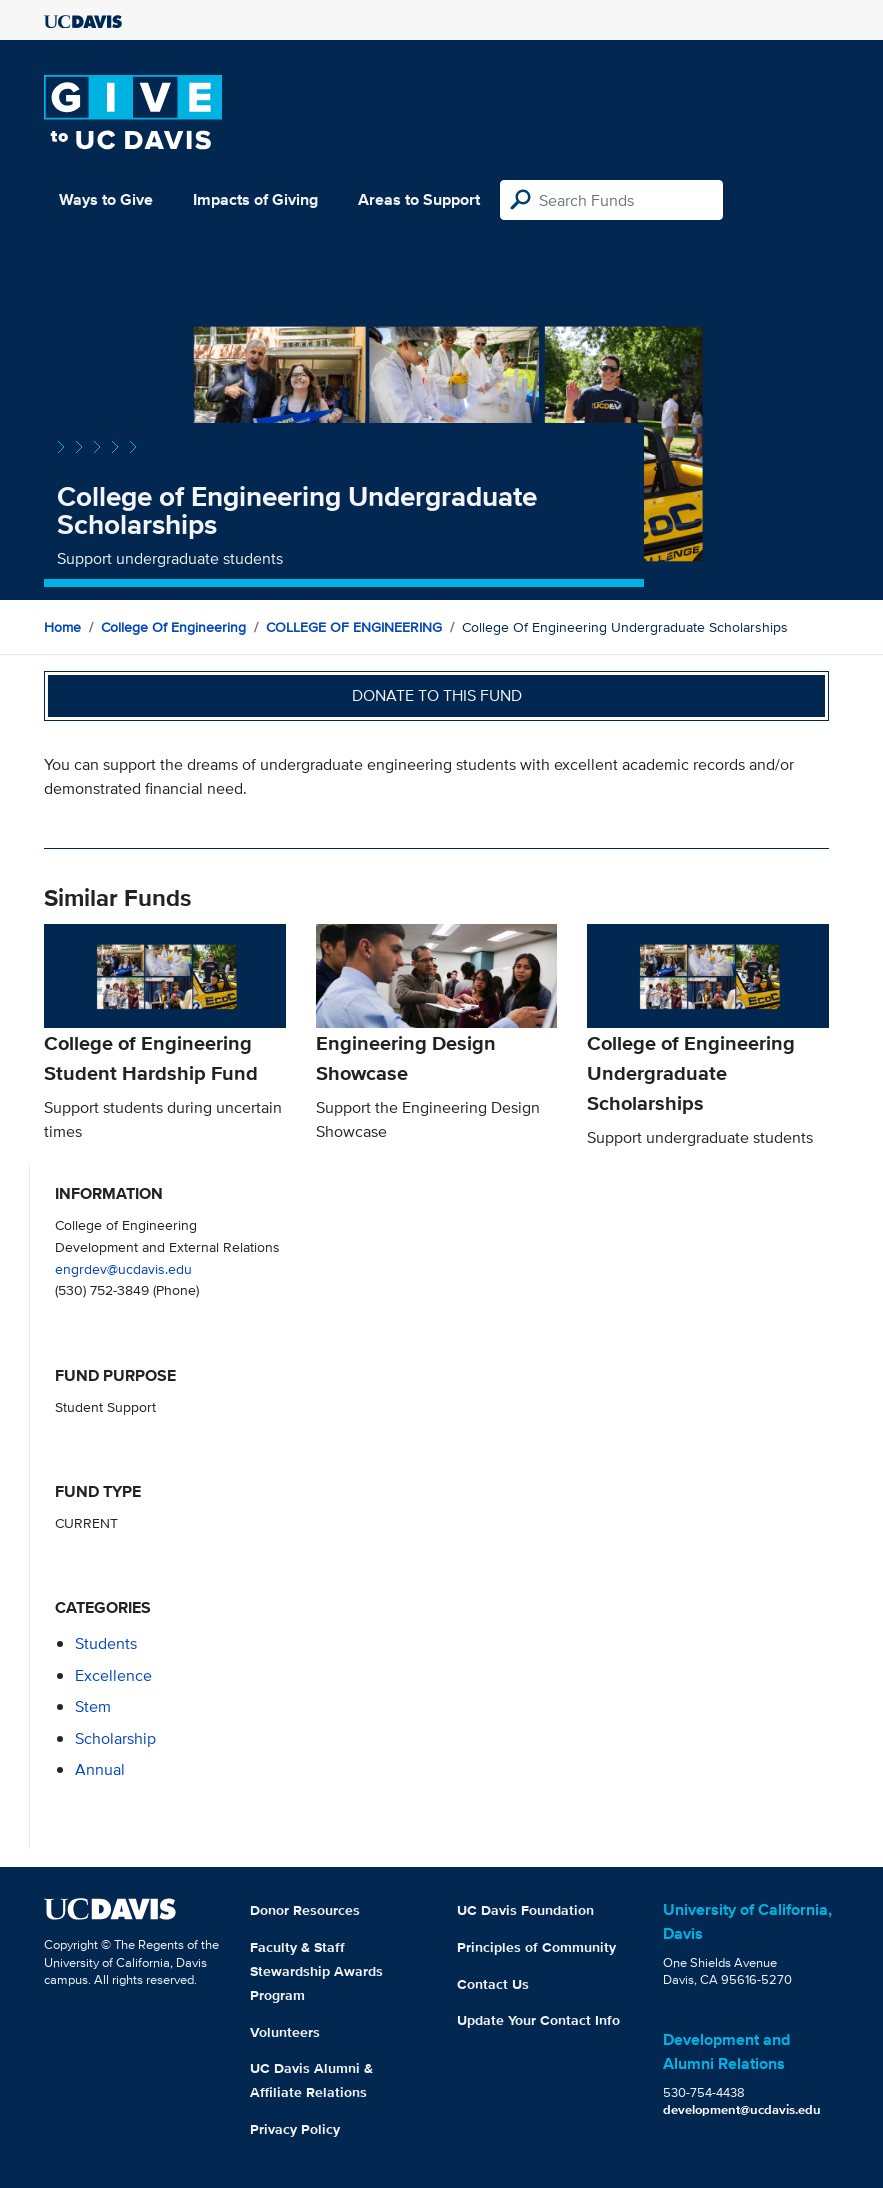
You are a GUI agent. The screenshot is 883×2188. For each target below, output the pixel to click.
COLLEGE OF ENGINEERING (354, 627)
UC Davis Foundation (525, 1910)
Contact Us (493, 1984)
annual (100, 1769)
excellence (113, 1675)
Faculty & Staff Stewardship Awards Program (316, 1971)
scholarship (115, 1738)
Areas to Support (419, 199)
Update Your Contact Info (538, 2020)
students (106, 1643)
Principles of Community (536, 1947)
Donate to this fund (437, 695)
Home (62, 627)
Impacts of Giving (255, 199)
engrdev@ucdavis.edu (123, 1268)
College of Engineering (173, 627)
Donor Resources (305, 1910)
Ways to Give (106, 199)
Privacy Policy (295, 2129)
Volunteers (285, 2032)
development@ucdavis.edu (742, 2109)
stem (93, 1706)
